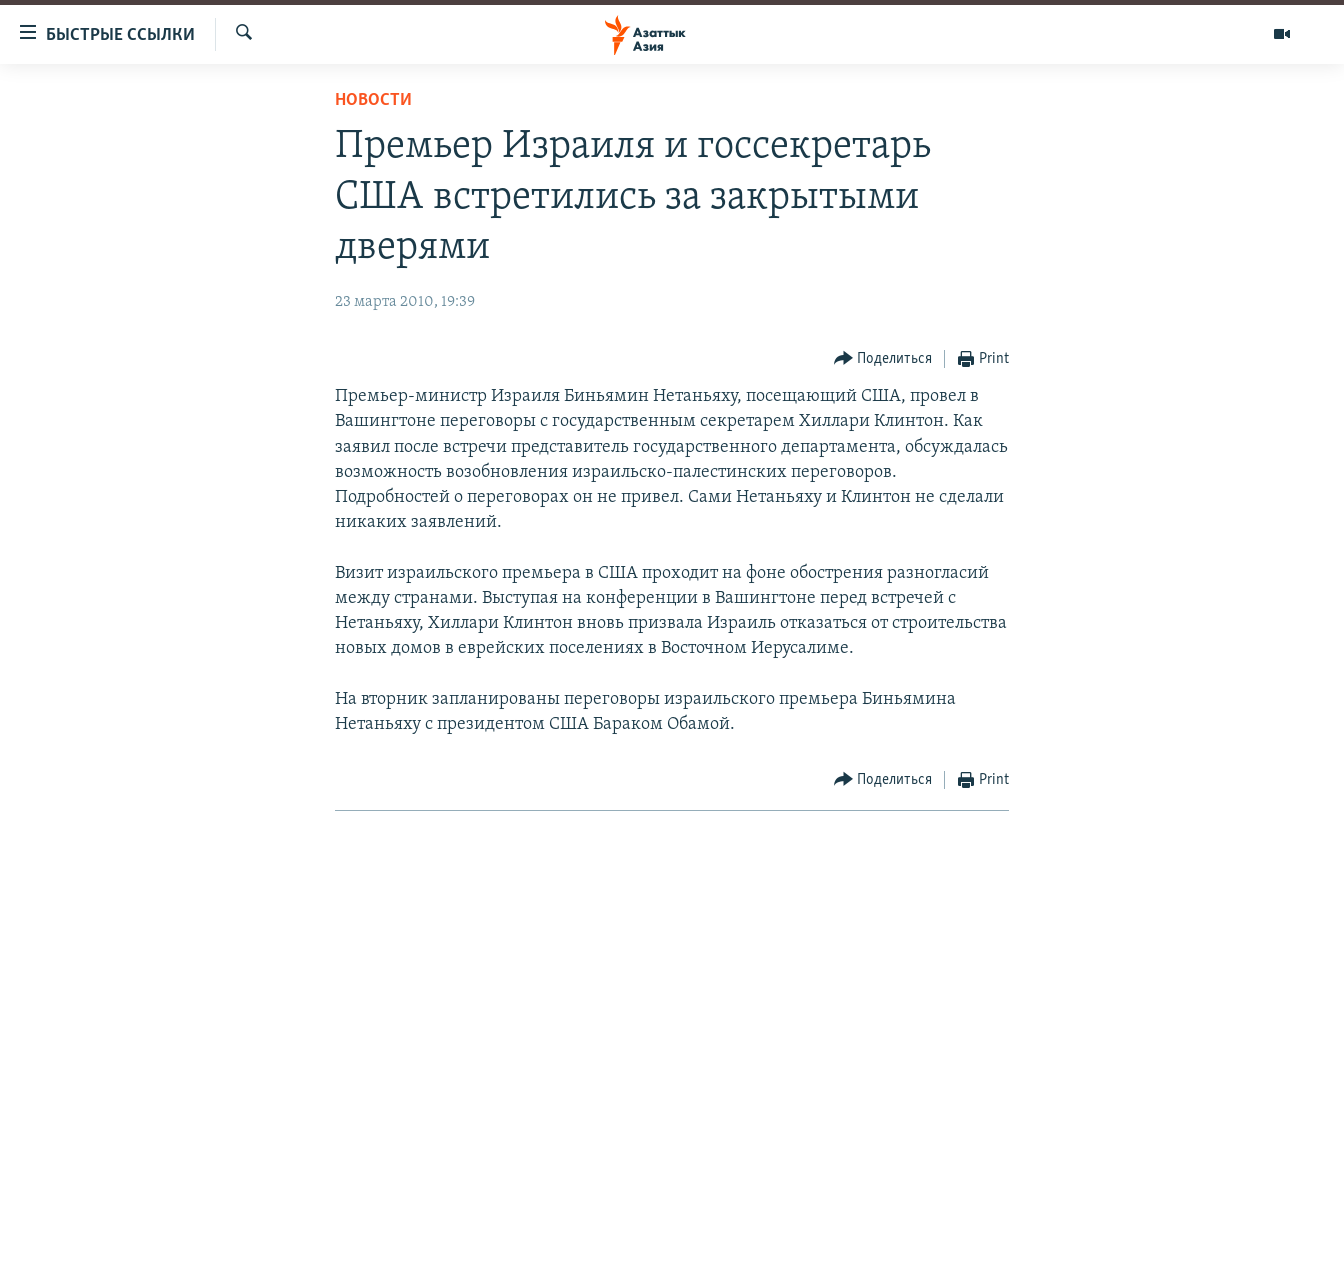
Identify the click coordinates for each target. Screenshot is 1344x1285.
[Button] (883, 359)
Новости (373, 100)
